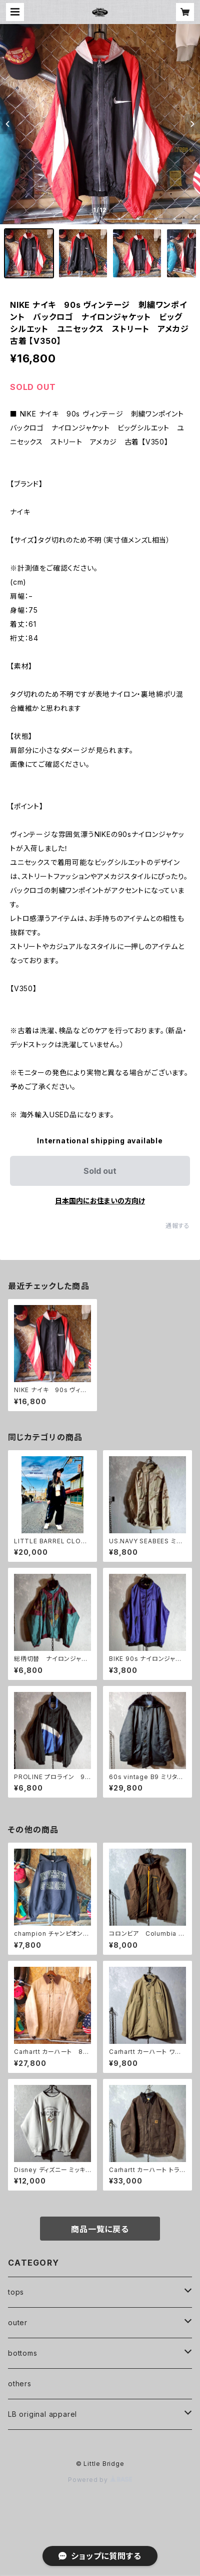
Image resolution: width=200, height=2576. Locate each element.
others (20, 2383)
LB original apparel (42, 2414)
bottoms (23, 2353)
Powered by (100, 2479)
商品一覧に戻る (100, 2229)
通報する (178, 1225)
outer (18, 2322)
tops (16, 2292)
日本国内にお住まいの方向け (100, 1200)
